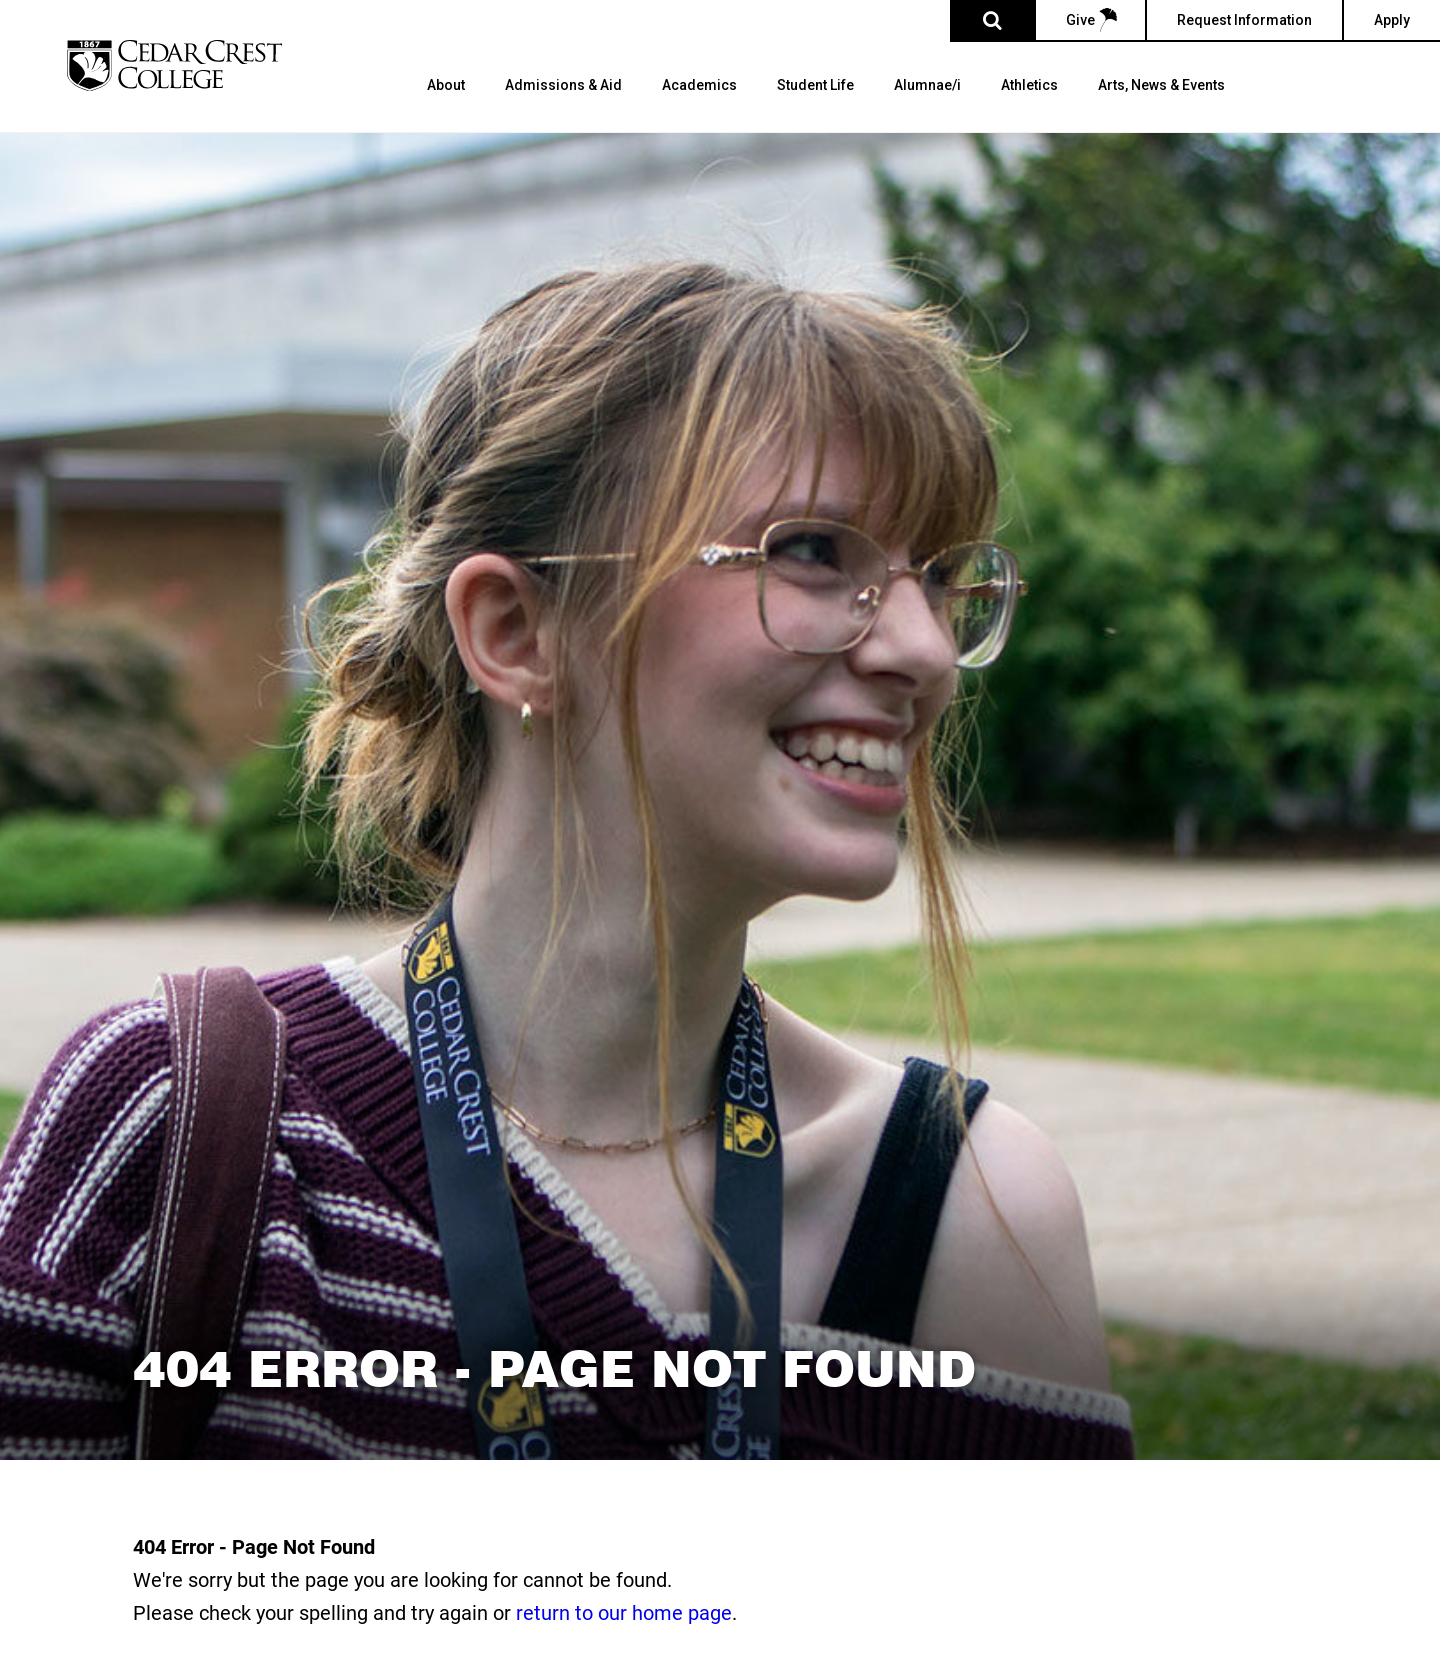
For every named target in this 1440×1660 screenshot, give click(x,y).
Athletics (1029, 85)
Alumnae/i (927, 85)
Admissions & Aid (563, 85)
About (446, 85)
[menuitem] (446, 105)
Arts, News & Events (1161, 85)
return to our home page (624, 1612)
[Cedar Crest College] (174, 65)
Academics (699, 85)
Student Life (815, 85)
